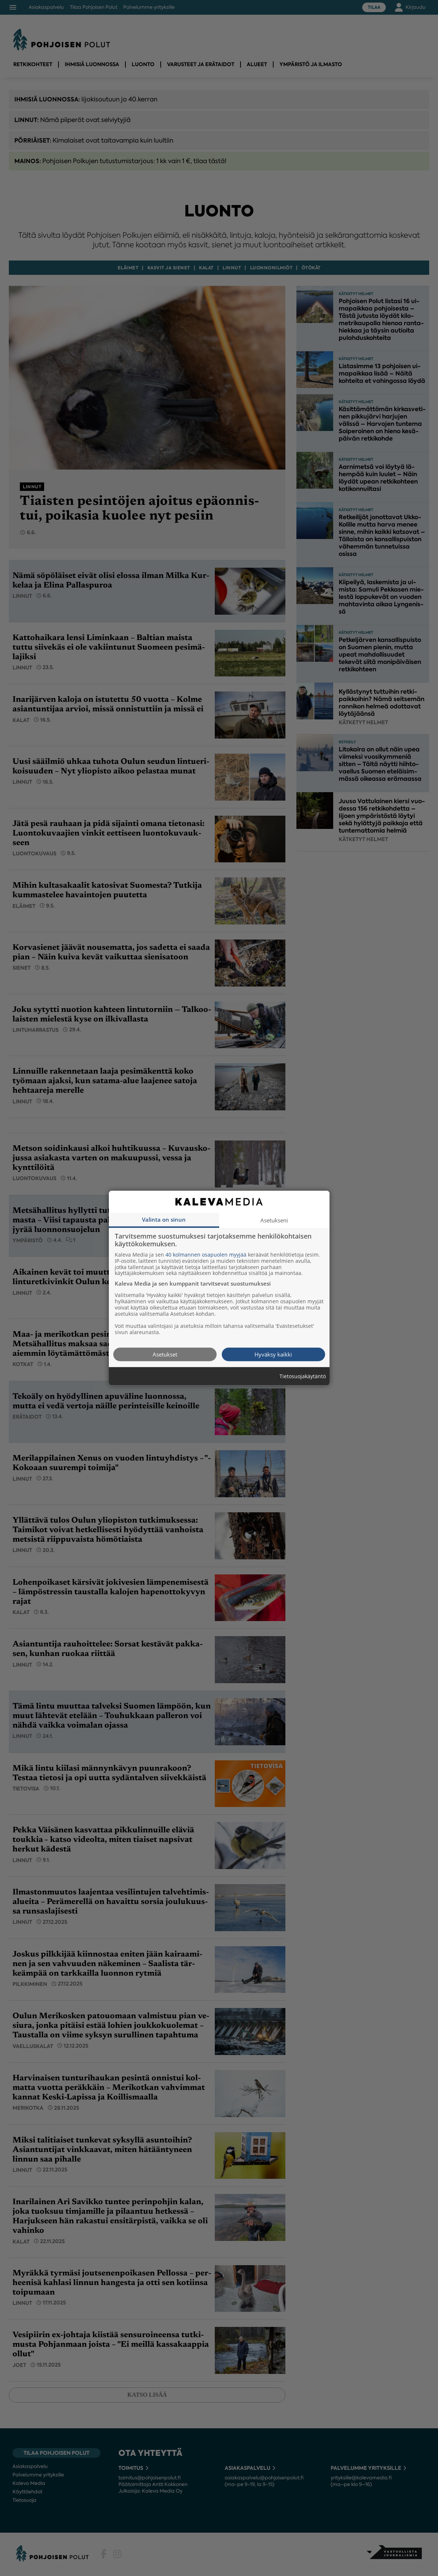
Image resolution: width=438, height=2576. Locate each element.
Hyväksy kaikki (273, 1354)
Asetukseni (274, 1220)
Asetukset (165, 1354)
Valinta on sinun (164, 1219)
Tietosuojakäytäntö (302, 1376)
